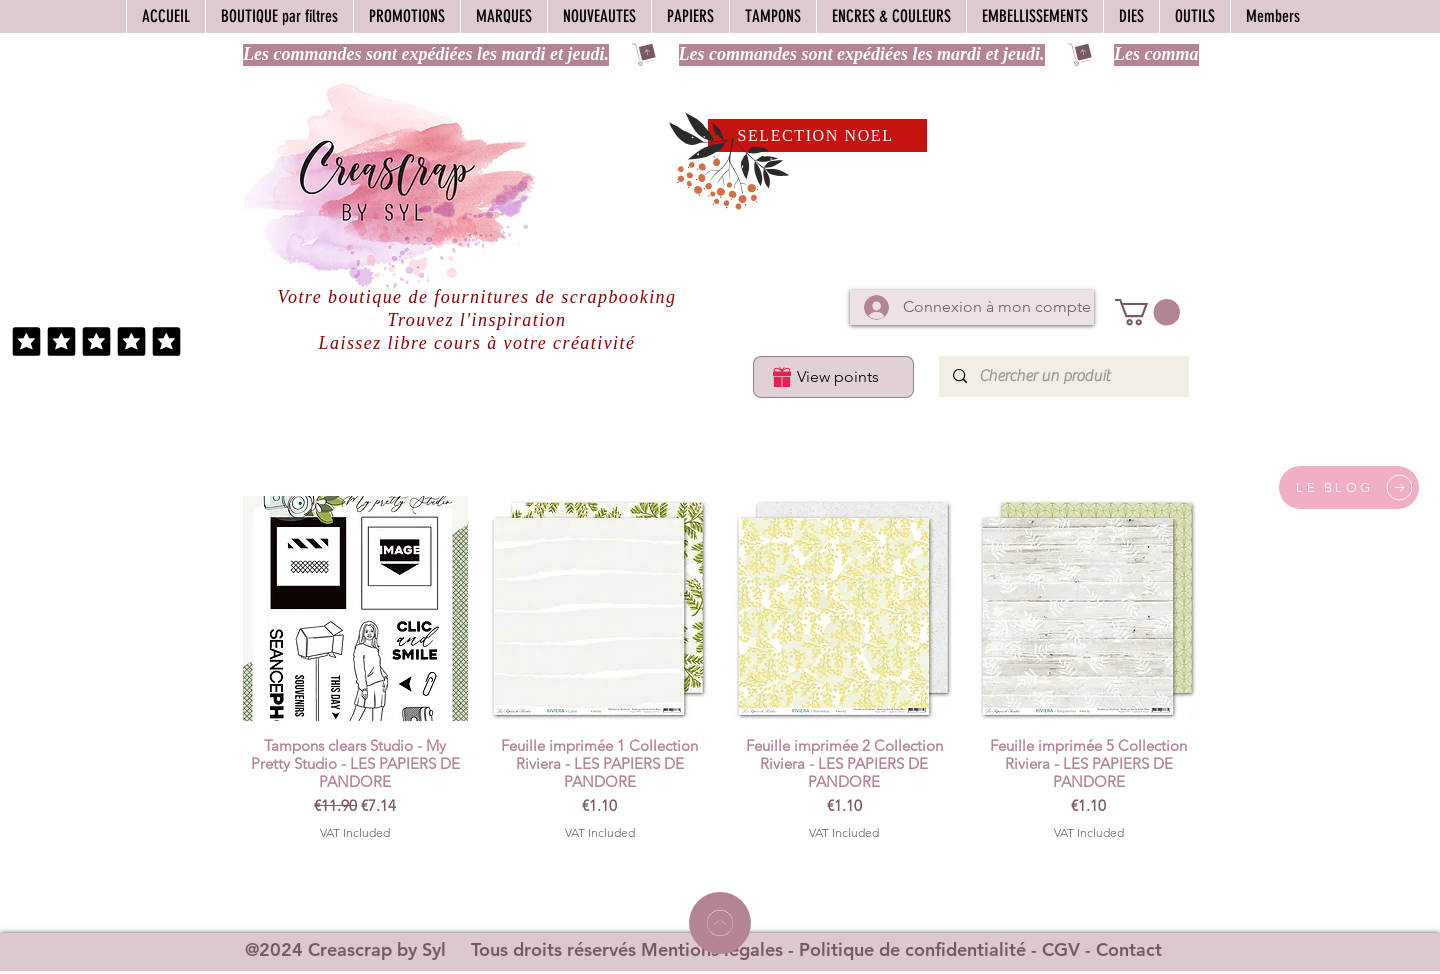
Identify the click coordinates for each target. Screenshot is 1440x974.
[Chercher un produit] (1063, 376)
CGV (1061, 949)
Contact (1129, 949)
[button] (1147, 312)
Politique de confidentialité (912, 949)
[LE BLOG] (1349, 487)
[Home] (720, 923)
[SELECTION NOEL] (817, 135)
